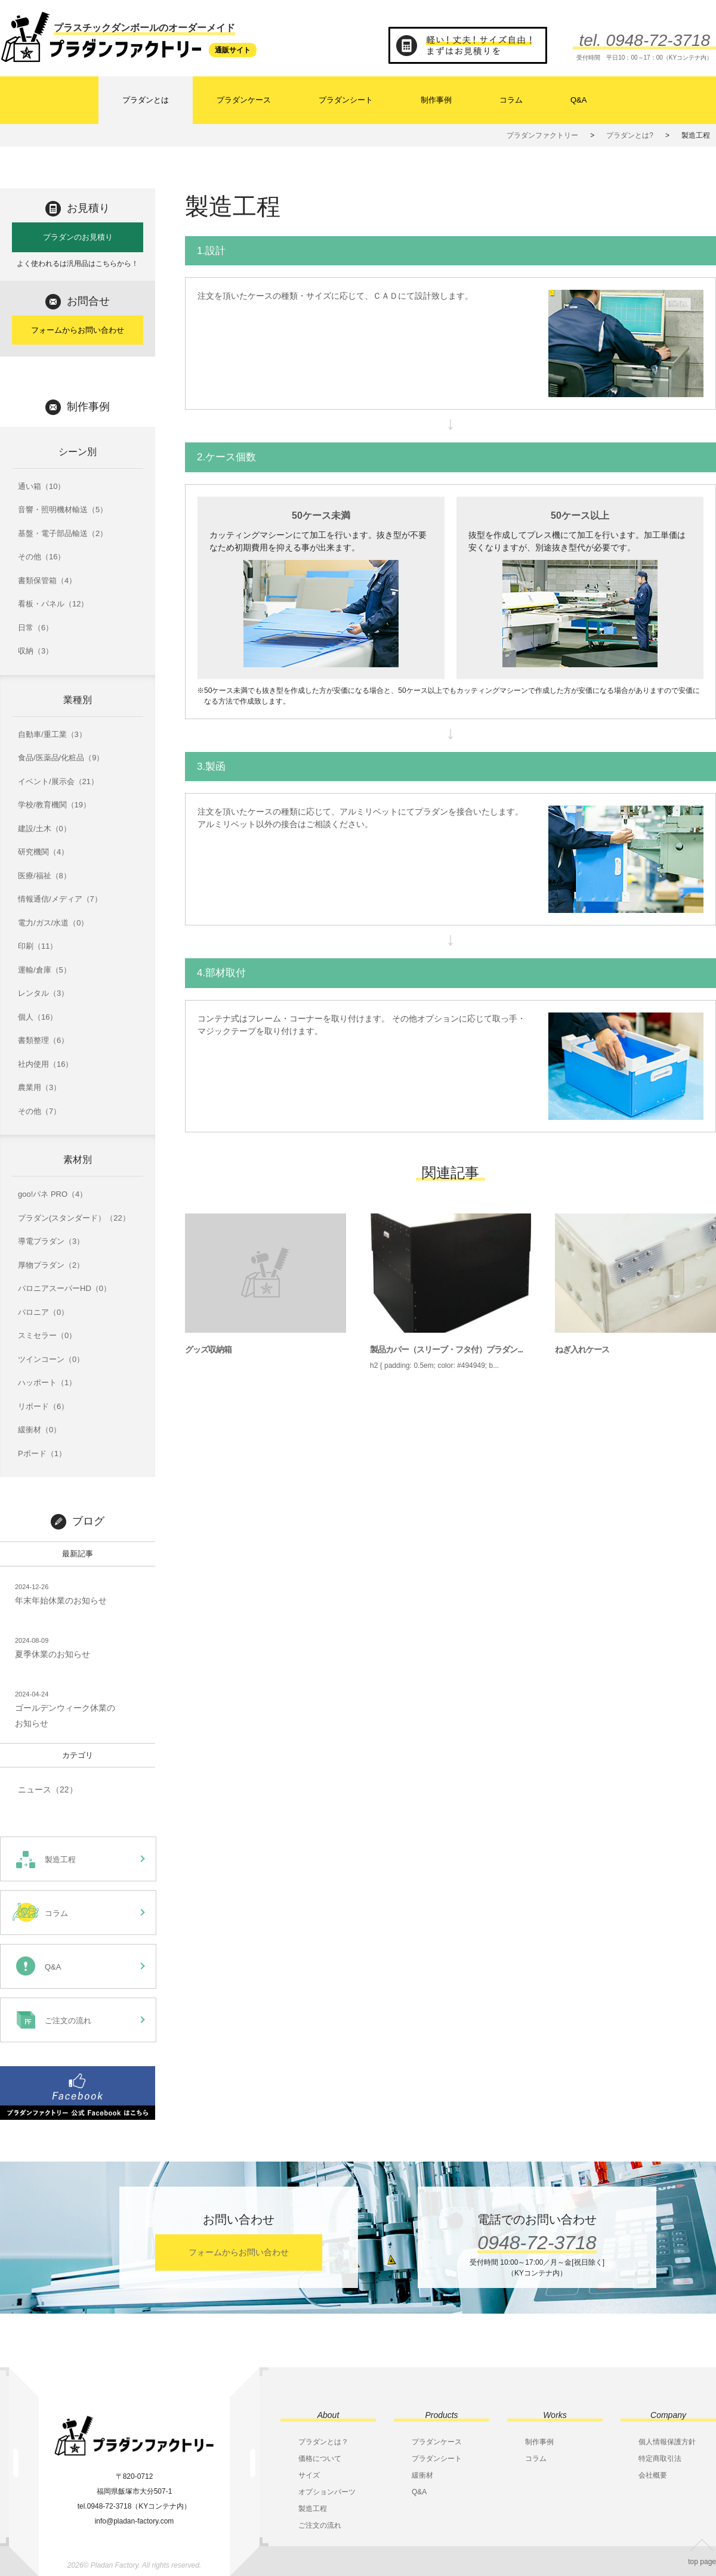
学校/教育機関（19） (54, 804)
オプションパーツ (327, 2492)
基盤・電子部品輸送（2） (62, 533)
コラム (511, 99)
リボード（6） (43, 1406)
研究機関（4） (43, 851)
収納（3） (35, 650)
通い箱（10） (41, 486)
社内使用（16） (45, 1064)
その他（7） (39, 1111)
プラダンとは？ (323, 2442)
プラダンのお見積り (78, 237)
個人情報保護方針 (667, 2442)
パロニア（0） (43, 1312)
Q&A (578, 99)
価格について (319, 2458)
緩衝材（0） (39, 1429)
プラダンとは (145, 99)
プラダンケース (244, 99)
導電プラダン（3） (51, 1241)
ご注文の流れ (319, 2525)
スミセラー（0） (47, 1335)
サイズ (309, 2475)
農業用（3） (39, 1087)
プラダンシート (346, 99)
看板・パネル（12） (53, 603)
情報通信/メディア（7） (60, 898)
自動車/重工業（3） (52, 734)
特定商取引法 (659, 2458)
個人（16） (37, 1017)
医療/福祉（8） (44, 875)
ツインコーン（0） (51, 1359)
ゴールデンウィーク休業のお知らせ (65, 1707)
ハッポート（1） (47, 1382)
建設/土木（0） (44, 828)
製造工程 (312, 2508)
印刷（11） (37, 946)
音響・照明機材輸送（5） (62, 509)
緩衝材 (422, 2475)
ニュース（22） (48, 1789)
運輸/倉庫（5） (44, 969)
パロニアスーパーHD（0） (64, 1288)
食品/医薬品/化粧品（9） (61, 757)
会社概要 (652, 2475)
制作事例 (436, 99)
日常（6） (35, 627)
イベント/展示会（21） (58, 781)
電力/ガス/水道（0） (53, 922)
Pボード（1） (42, 1453)
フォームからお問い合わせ (77, 330)
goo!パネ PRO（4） (52, 1194)
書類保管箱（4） (47, 580)
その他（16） (41, 556)
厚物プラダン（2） (51, 1265)
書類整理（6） (43, 1040)
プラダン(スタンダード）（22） (74, 1217)
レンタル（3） (43, 993)
